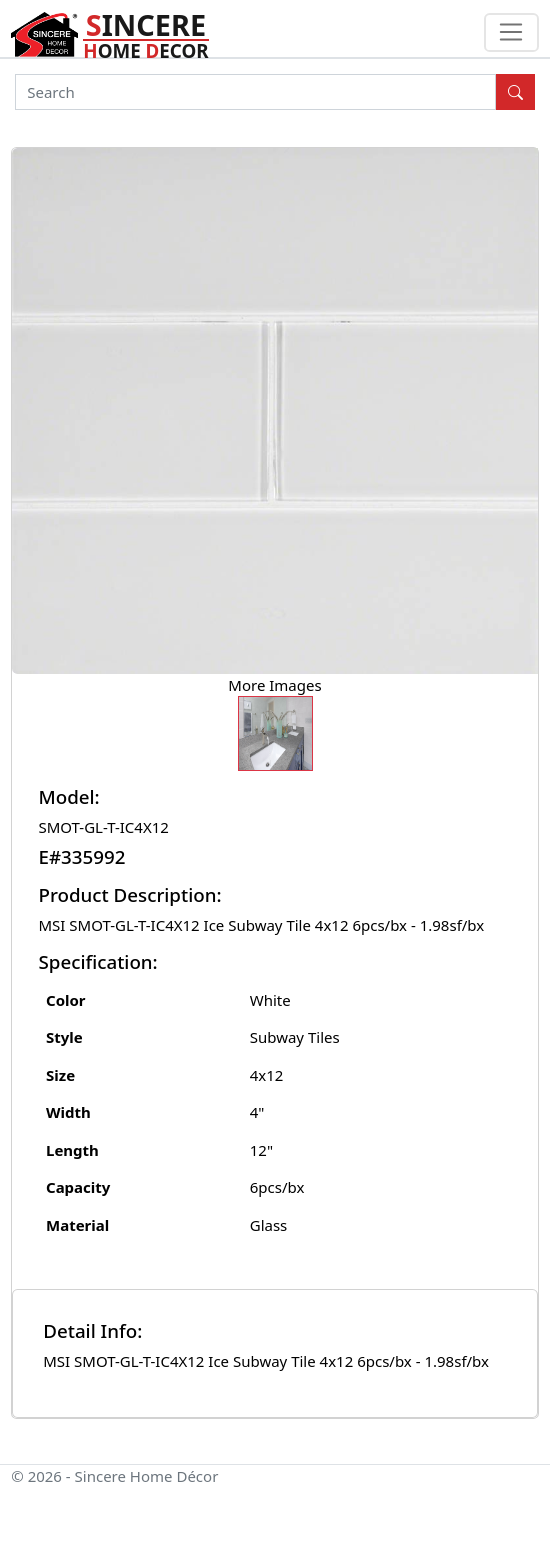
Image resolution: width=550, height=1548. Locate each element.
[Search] (255, 92)
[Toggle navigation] (511, 33)
